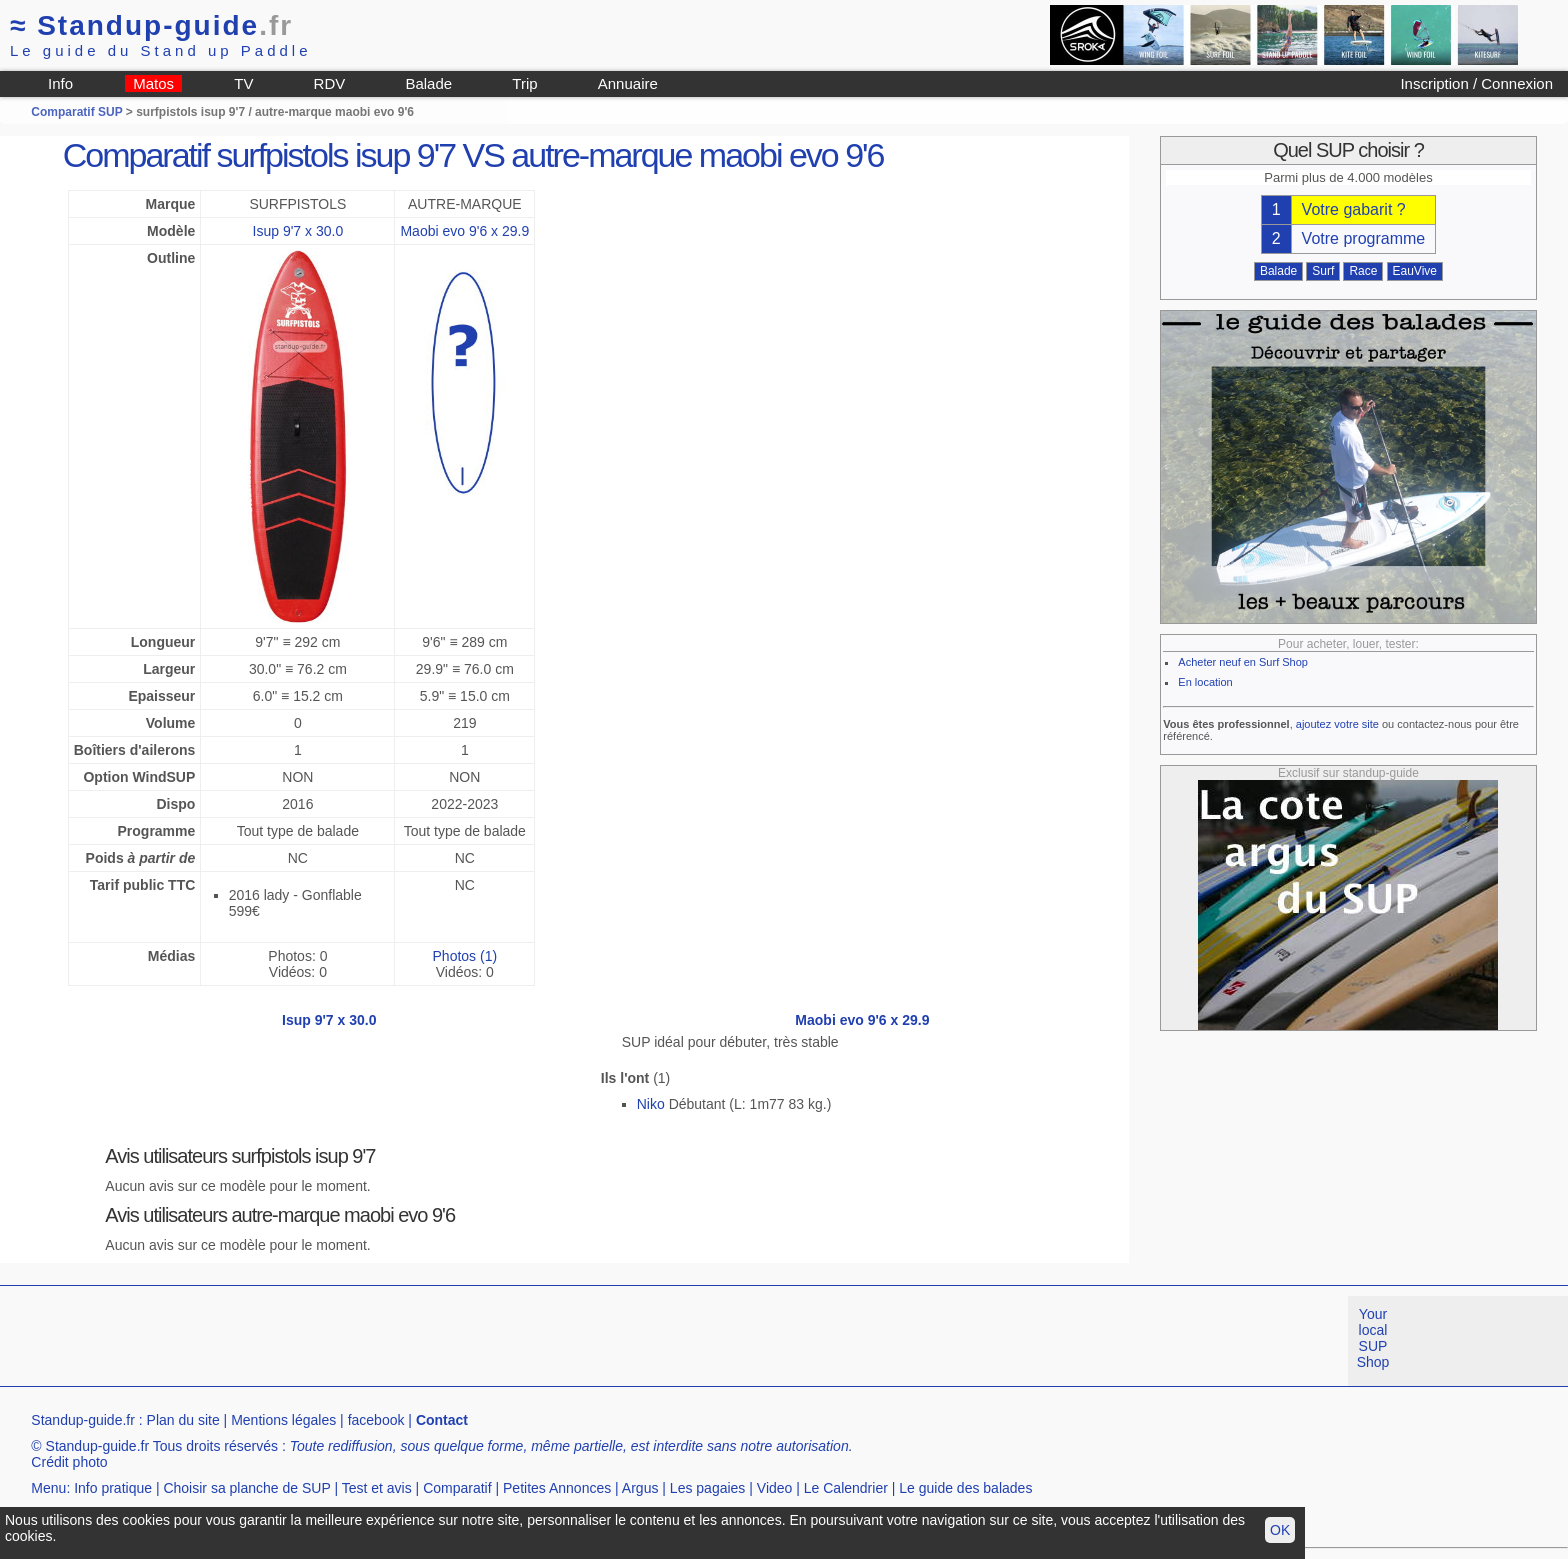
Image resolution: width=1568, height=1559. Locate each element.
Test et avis (377, 1488)
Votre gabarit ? (1354, 209)
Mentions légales (283, 1420)
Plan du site (183, 1420)
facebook (376, 1420)
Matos (153, 83)
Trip (524, 83)
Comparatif (457, 1488)
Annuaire (628, 83)
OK (1280, 1530)
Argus (640, 1488)
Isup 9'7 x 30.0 (298, 231)
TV (243, 83)
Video (775, 1488)
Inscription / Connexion (1476, 83)
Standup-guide (151, 25)
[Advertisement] (364, 1341)
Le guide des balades (965, 1488)
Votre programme (1364, 238)
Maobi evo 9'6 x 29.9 (464, 231)
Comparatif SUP (78, 112)
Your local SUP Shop (1373, 1338)
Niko (651, 1104)
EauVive (1415, 271)
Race (1363, 271)
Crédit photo (69, 1462)
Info (60, 83)
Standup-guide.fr (83, 1420)
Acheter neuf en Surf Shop (1243, 662)
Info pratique (113, 1488)
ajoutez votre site (1337, 724)
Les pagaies (708, 1488)
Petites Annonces (557, 1488)
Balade (428, 83)
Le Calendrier (846, 1488)
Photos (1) (465, 956)
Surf (1323, 271)
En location (1205, 682)
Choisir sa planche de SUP (246, 1488)
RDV (330, 83)
